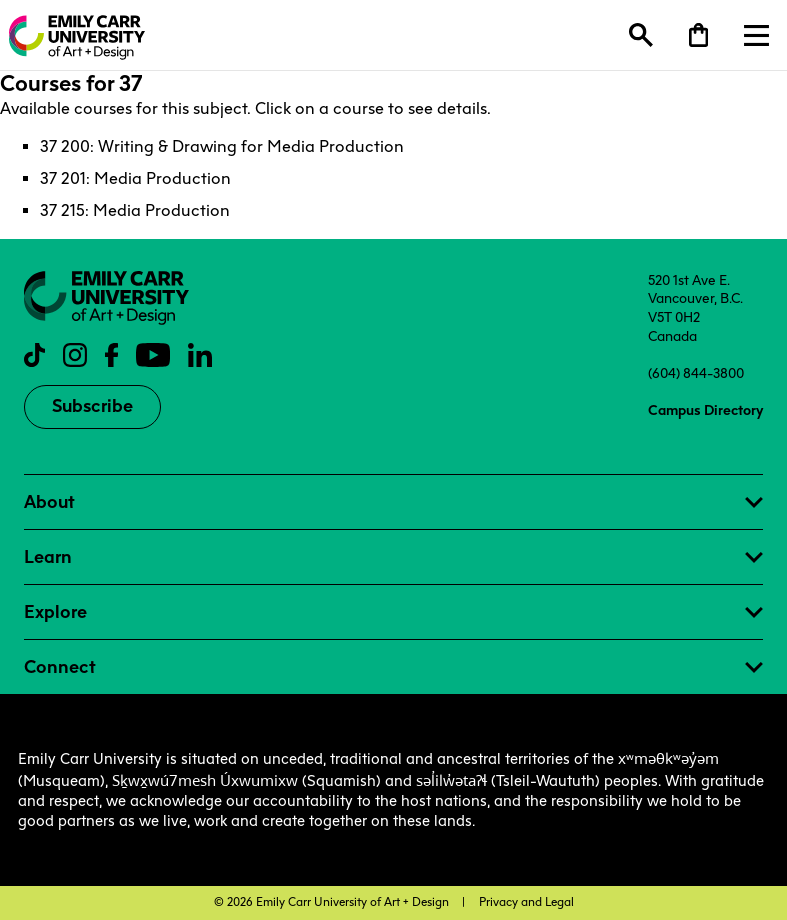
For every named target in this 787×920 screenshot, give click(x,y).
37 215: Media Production (135, 210)
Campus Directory (705, 410)
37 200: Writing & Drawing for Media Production (222, 146)
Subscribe (92, 406)
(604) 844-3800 (696, 373)
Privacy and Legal (526, 902)
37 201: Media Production (135, 178)
